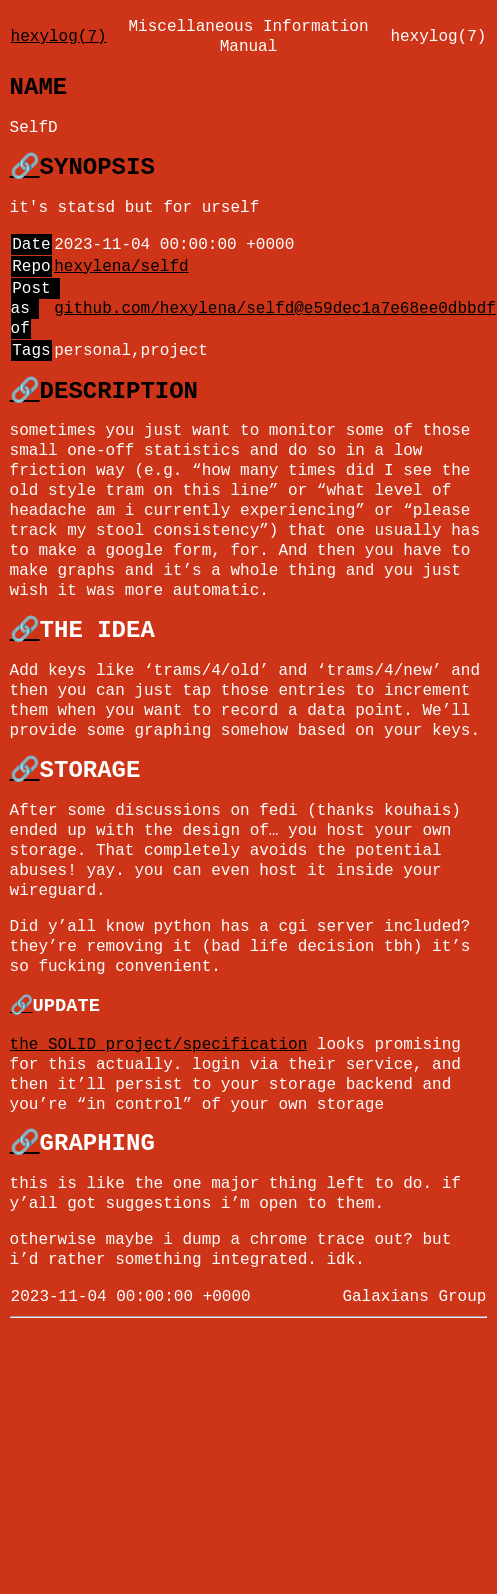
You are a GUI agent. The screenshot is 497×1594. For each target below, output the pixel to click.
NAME (39, 87)
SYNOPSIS (97, 167)
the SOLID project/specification (159, 1045)
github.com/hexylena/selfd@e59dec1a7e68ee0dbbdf (275, 309)
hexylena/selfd (121, 267)
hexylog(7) (59, 37)
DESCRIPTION (119, 391)
